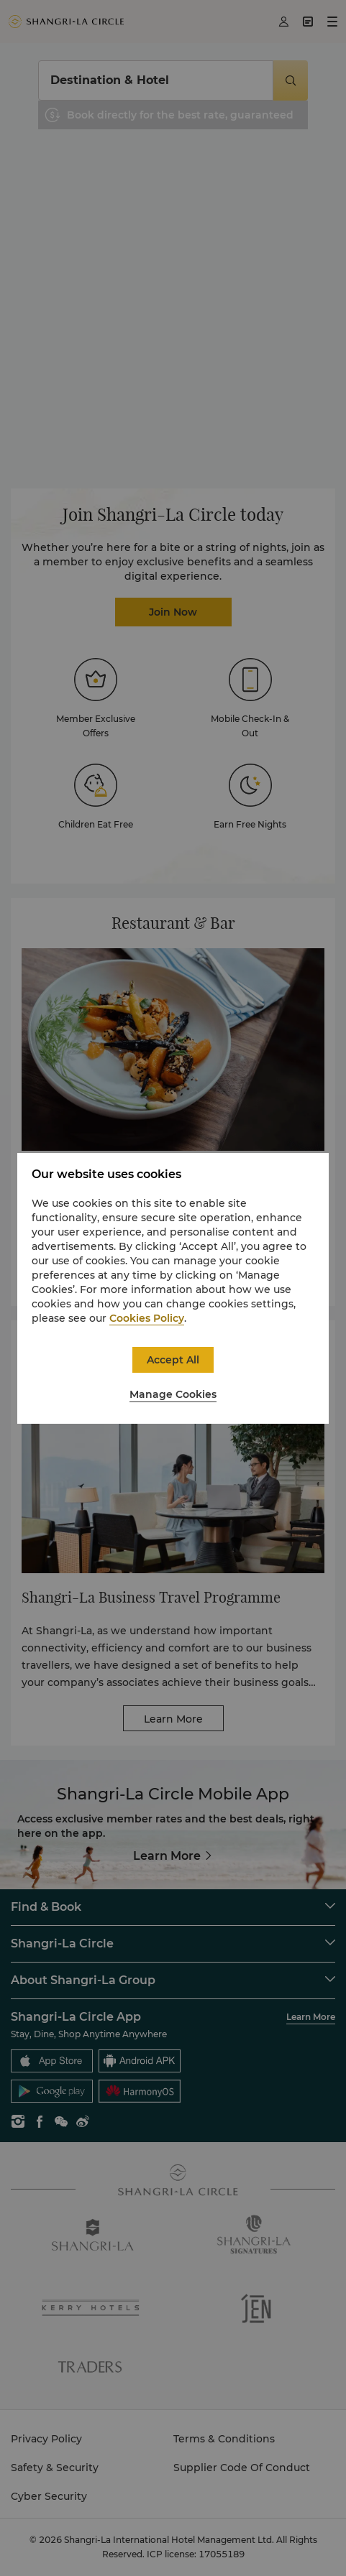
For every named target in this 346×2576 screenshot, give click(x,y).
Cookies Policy (146, 1318)
